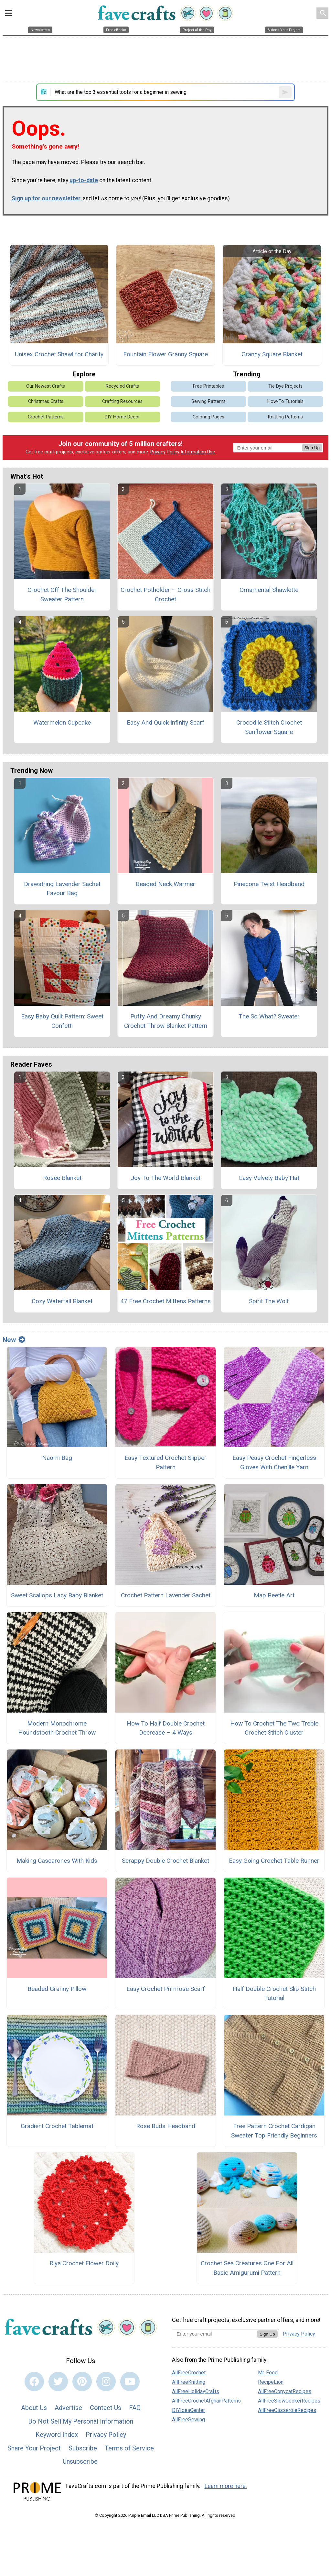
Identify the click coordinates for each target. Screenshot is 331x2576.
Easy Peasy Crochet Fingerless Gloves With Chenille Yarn (274, 1462)
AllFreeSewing (188, 2419)
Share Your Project (34, 2448)
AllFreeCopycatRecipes (284, 2391)
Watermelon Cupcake (62, 722)
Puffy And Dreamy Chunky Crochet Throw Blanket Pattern (165, 1021)
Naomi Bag (57, 1457)
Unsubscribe (80, 2461)
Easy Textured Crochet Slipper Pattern (165, 1462)
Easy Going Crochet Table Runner (274, 1860)
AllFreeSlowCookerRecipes (289, 2401)
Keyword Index (57, 2434)
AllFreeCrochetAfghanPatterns (206, 2401)
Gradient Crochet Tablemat (57, 2126)
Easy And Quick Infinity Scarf (165, 722)
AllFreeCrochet (189, 2373)
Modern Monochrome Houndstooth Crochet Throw (57, 1728)
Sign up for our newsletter (46, 198)
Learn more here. (226, 2486)
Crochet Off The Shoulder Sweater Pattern (62, 594)
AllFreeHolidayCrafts (195, 2391)
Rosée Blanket (62, 1178)
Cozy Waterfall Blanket (62, 1301)
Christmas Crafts (45, 401)
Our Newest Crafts (45, 386)
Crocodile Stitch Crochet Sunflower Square (269, 727)
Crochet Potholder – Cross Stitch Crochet (165, 594)
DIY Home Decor (122, 417)
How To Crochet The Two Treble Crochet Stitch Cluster (274, 1728)
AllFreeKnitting (188, 2382)
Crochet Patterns (46, 417)
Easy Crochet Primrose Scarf (165, 1989)
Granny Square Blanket (272, 354)
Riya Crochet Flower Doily (84, 2263)
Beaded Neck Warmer (165, 884)
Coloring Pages (208, 417)
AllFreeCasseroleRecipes (287, 2410)
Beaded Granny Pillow (56, 1989)
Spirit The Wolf (269, 1301)
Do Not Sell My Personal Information (80, 2421)
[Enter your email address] (214, 2333)
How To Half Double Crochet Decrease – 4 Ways (166, 1728)
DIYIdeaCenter (188, 2410)
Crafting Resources (122, 401)
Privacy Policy (164, 452)
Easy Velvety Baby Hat (269, 1178)
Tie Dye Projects (285, 386)
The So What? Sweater (269, 1016)
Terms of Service (129, 2448)
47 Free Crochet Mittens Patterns (165, 1301)
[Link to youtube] (130, 2381)
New (14, 1340)
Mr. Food (268, 2373)
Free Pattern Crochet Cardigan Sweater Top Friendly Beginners (274, 2130)
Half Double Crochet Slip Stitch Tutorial (274, 1993)
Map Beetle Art (274, 1595)
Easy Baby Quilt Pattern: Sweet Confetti (62, 1021)
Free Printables (208, 386)
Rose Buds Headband (165, 2126)
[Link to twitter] (58, 2381)
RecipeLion (270, 2382)
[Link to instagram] (106, 2381)
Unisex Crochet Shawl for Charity (59, 354)
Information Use (198, 452)
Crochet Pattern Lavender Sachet (165, 1595)
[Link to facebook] (34, 2381)
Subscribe (83, 2448)
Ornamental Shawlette (269, 590)
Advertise (68, 2408)
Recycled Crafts (122, 386)
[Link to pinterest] (82, 2381)
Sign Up (312, 447)
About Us (34, 2408)
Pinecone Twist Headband (269, 884)
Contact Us (105, 2408)
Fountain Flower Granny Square (165, 354)
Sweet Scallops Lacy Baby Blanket (57, 1595)
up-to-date (83, 180)
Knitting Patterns (285, 417)
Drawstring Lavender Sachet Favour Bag (62, 888)
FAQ (135, 2408)
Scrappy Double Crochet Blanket (165, 1860)
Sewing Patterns (208, 401)
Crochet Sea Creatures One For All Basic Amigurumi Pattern (247, 2268)
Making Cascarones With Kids (56, 1860)
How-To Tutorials (285, 401)
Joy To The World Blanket (165, 1178)
